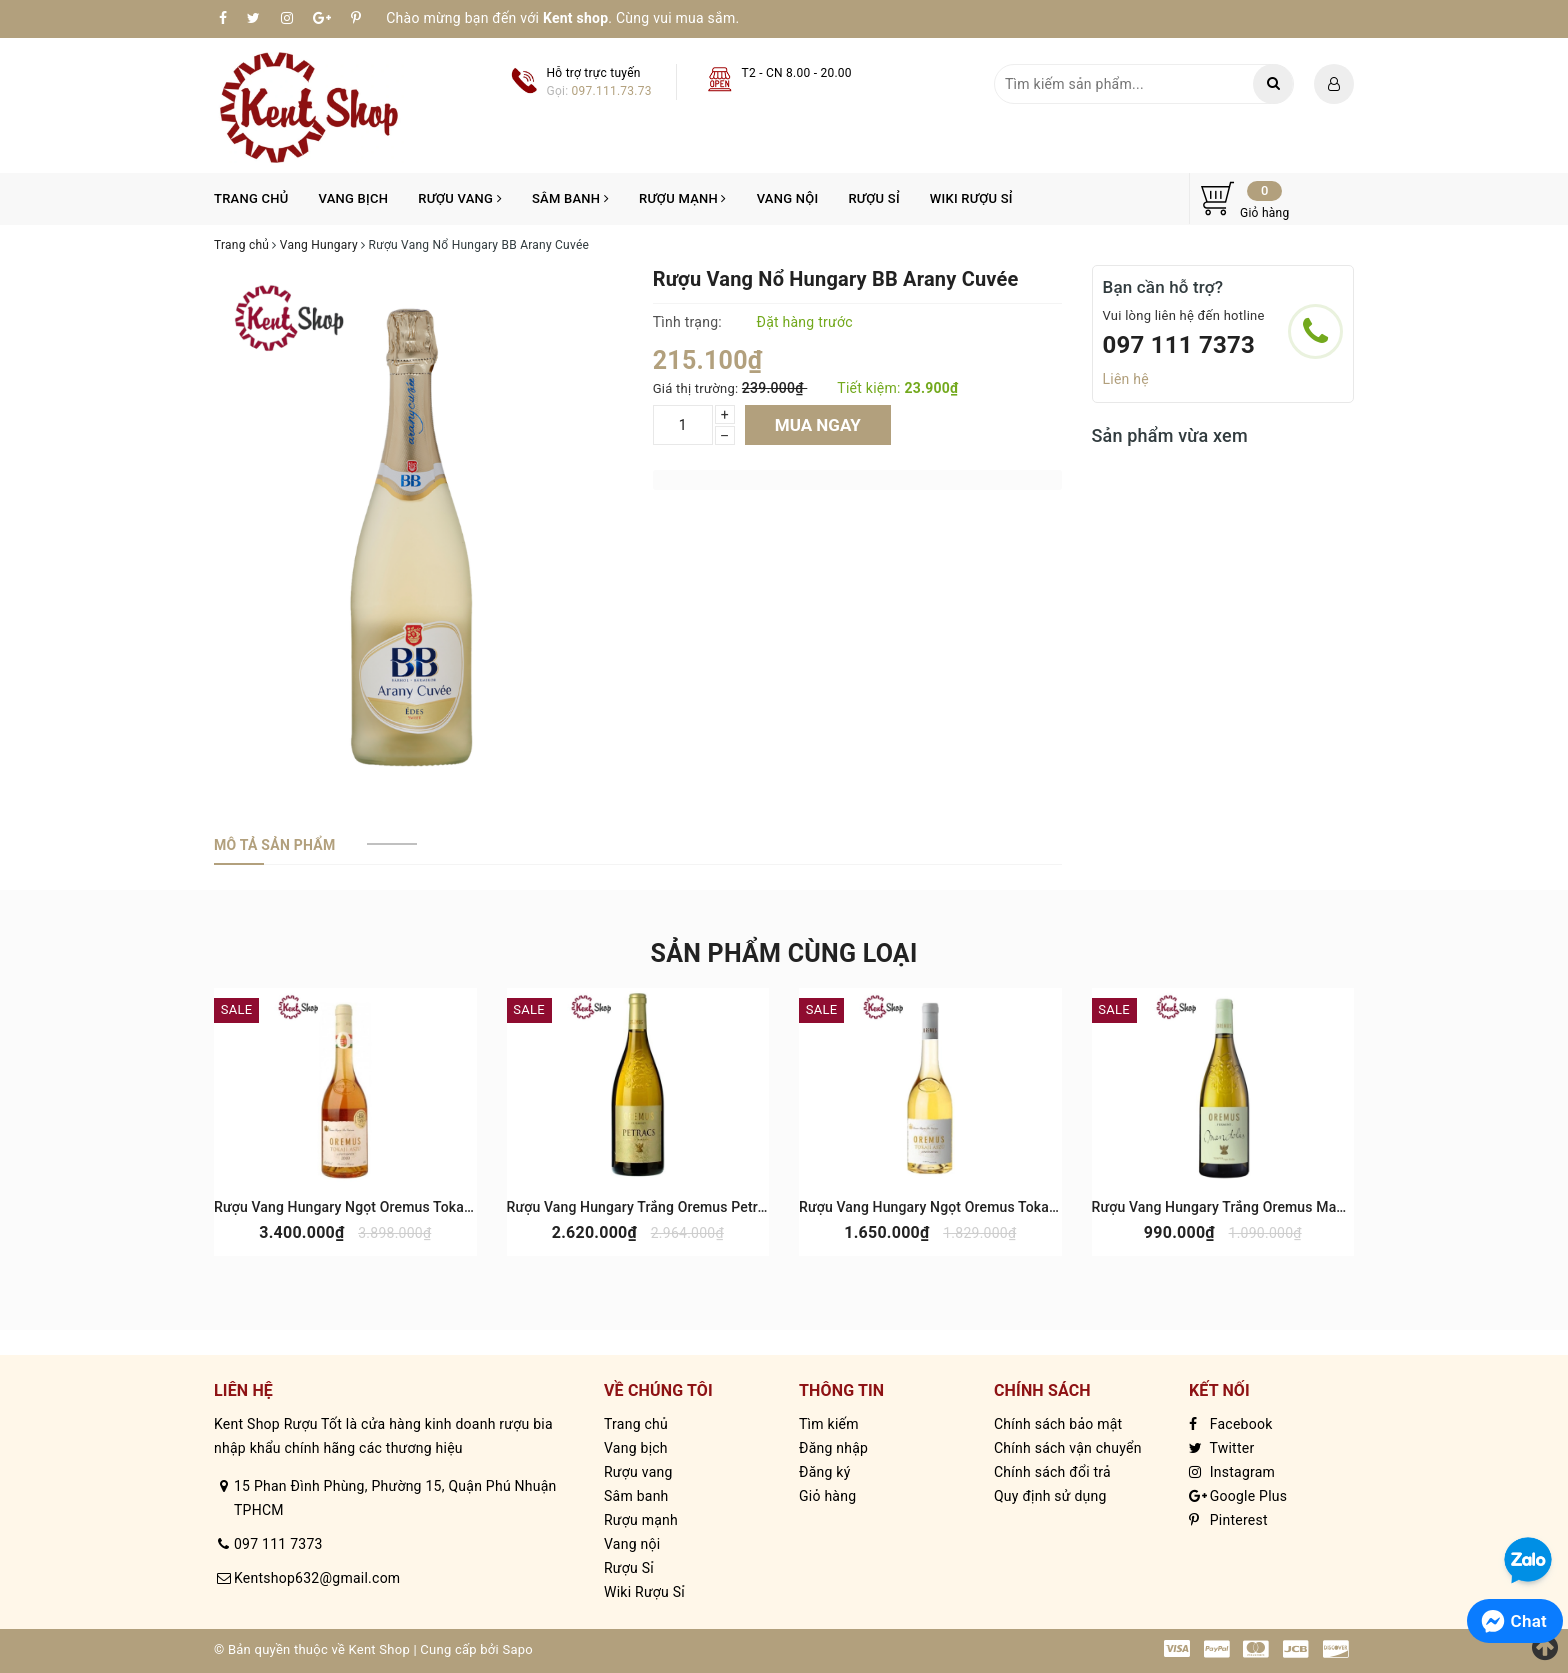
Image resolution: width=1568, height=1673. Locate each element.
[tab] (274, 845)
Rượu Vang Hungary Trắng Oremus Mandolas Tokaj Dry (1267, 1207)
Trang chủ (251, 198)
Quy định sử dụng (1050, 1496)
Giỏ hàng (827, 1496)
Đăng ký (825, 1472)
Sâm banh (570, 198)
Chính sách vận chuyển (1068, 1448)
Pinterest (1228, 1520)
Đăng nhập (833, 1448)
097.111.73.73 (612, 91)
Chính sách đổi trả (1052, 1472)
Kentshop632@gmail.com (317, 1578)
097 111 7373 (1179, 345)
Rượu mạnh (683, 198)
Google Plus (1238, 1496)
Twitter (1221, 1448)
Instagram (1232, 1472)
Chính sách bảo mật (1058, 1424)
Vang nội (788, 198)
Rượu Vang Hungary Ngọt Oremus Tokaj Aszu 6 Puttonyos (398, 1207)
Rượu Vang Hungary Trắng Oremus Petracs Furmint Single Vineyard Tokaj (740, 1207)
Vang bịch (354, 198)
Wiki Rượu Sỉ (971, 198)
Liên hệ (1126, 379)
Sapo (517, 1649)
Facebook (1231, 1424)
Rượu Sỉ (873, 198)
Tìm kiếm (829, 1424)
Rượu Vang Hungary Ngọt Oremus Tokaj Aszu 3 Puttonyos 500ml (1005, 1207)
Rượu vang (460, 198)
